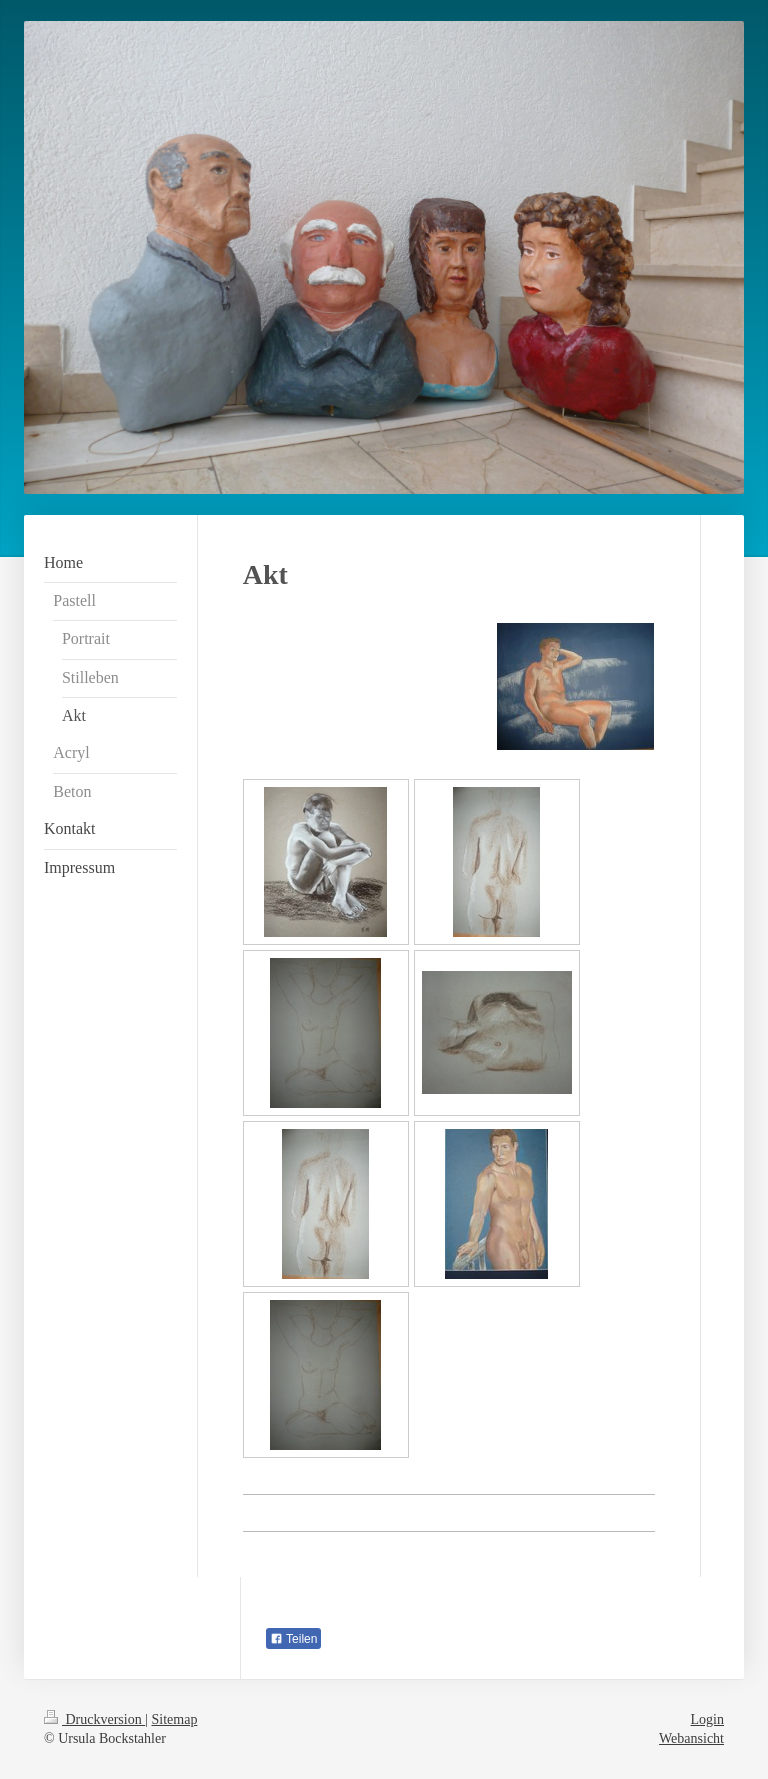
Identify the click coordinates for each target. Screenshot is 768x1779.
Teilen (293, 1639)
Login (707, 1719)
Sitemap (175, 1719)
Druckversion (94, 1719)
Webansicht (691, 1738)
